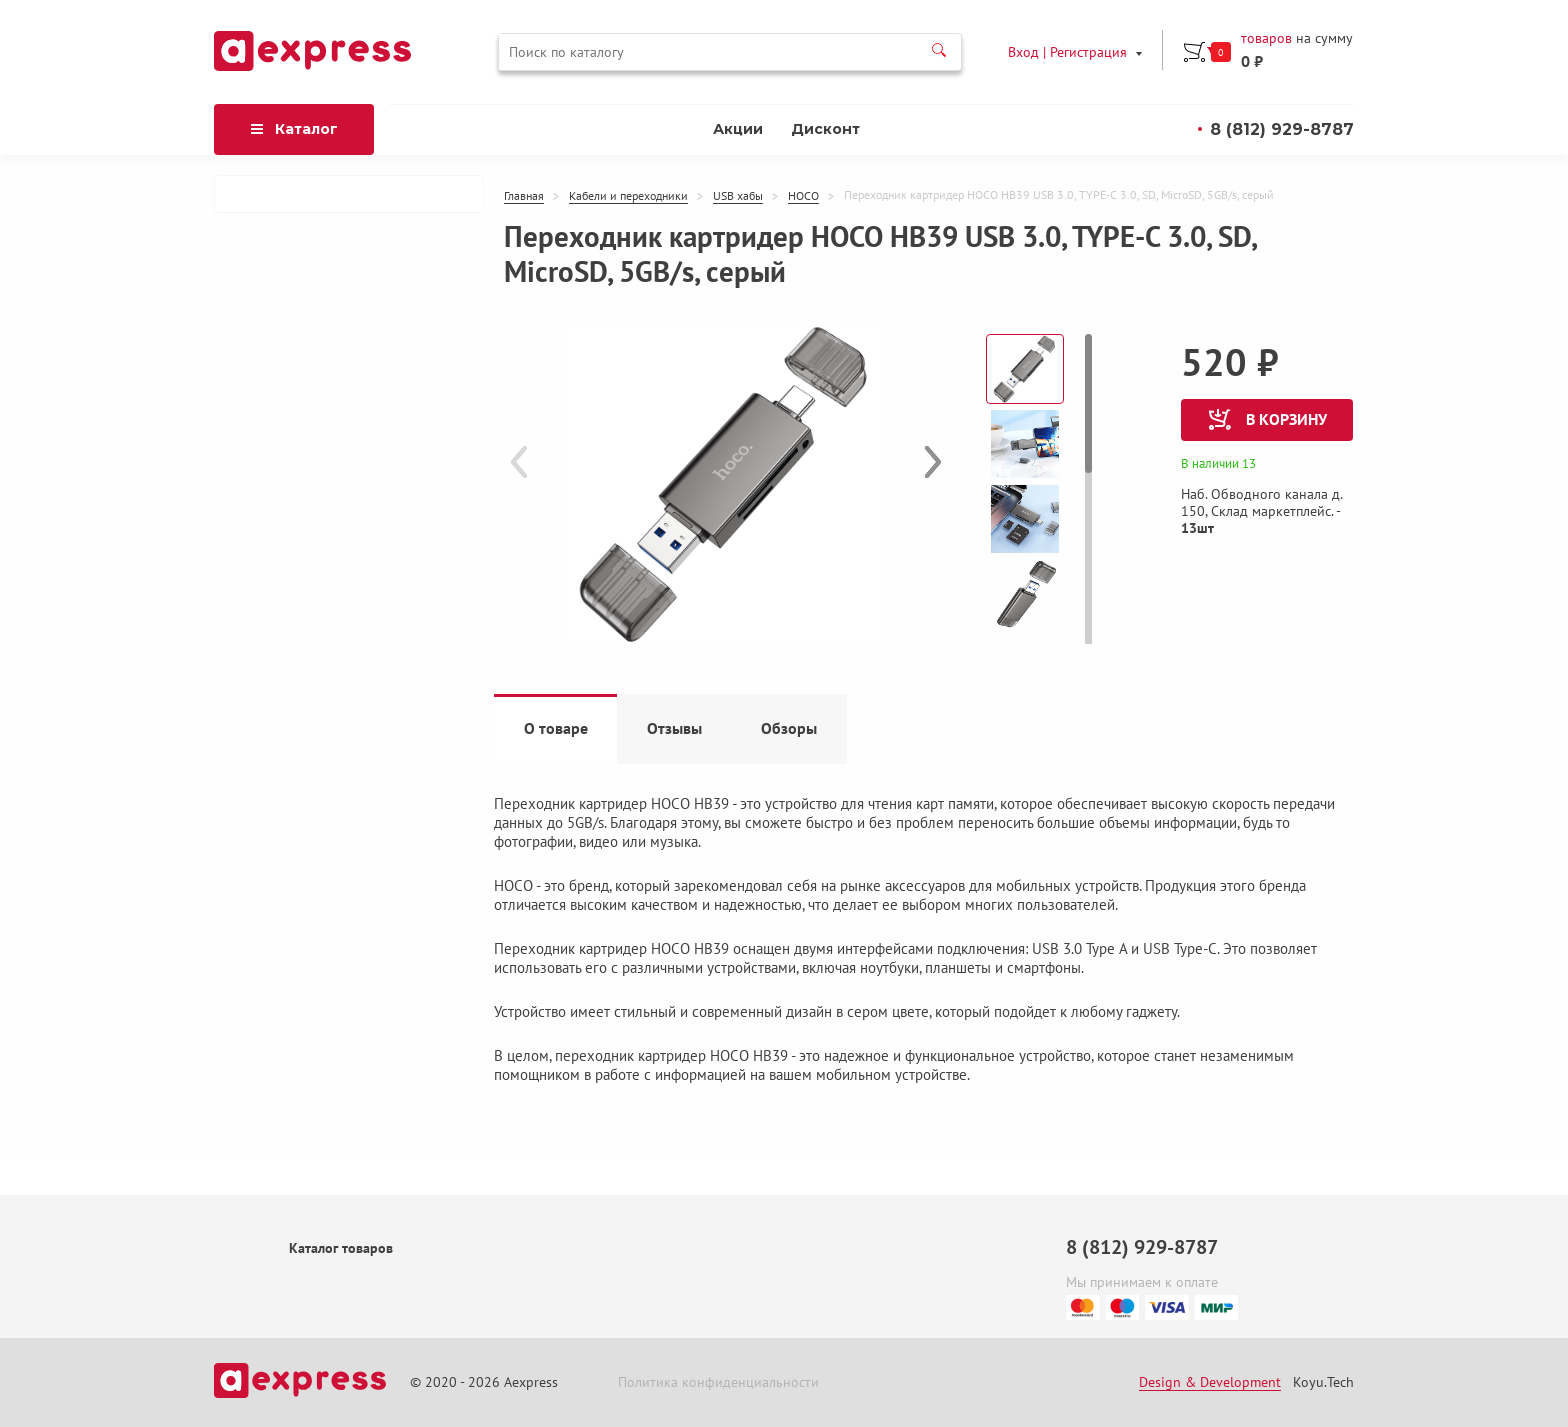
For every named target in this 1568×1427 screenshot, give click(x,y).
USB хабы (738, 236)
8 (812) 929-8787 (1282, 169)
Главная (524, 236)
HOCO (803, 236)
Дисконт (825, 170)
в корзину (1267, 460)
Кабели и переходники (628, 236)
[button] (933, 502)
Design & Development (1210, 1382)
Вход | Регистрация (1070, 50)
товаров (318, 79)
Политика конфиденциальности (719, 1382)
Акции (738, 170)
